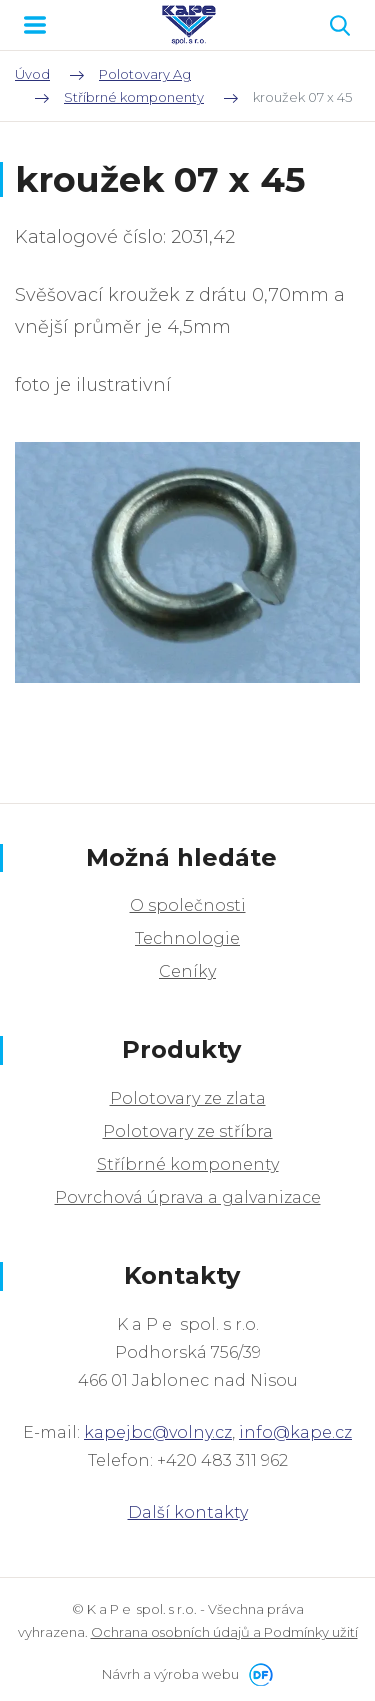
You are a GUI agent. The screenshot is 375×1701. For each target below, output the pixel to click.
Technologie (187, 938)
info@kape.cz (295, 1432)
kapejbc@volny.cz (158, 1432)
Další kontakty (188, 1512)
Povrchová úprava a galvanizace (188, 1197)
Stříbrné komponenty (188, 1164)
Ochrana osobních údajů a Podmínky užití (224, 1632)
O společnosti (188, 905)
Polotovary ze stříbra (188, 1131)
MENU (35, 25)
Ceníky (187, 971)
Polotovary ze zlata (188, 1098)
